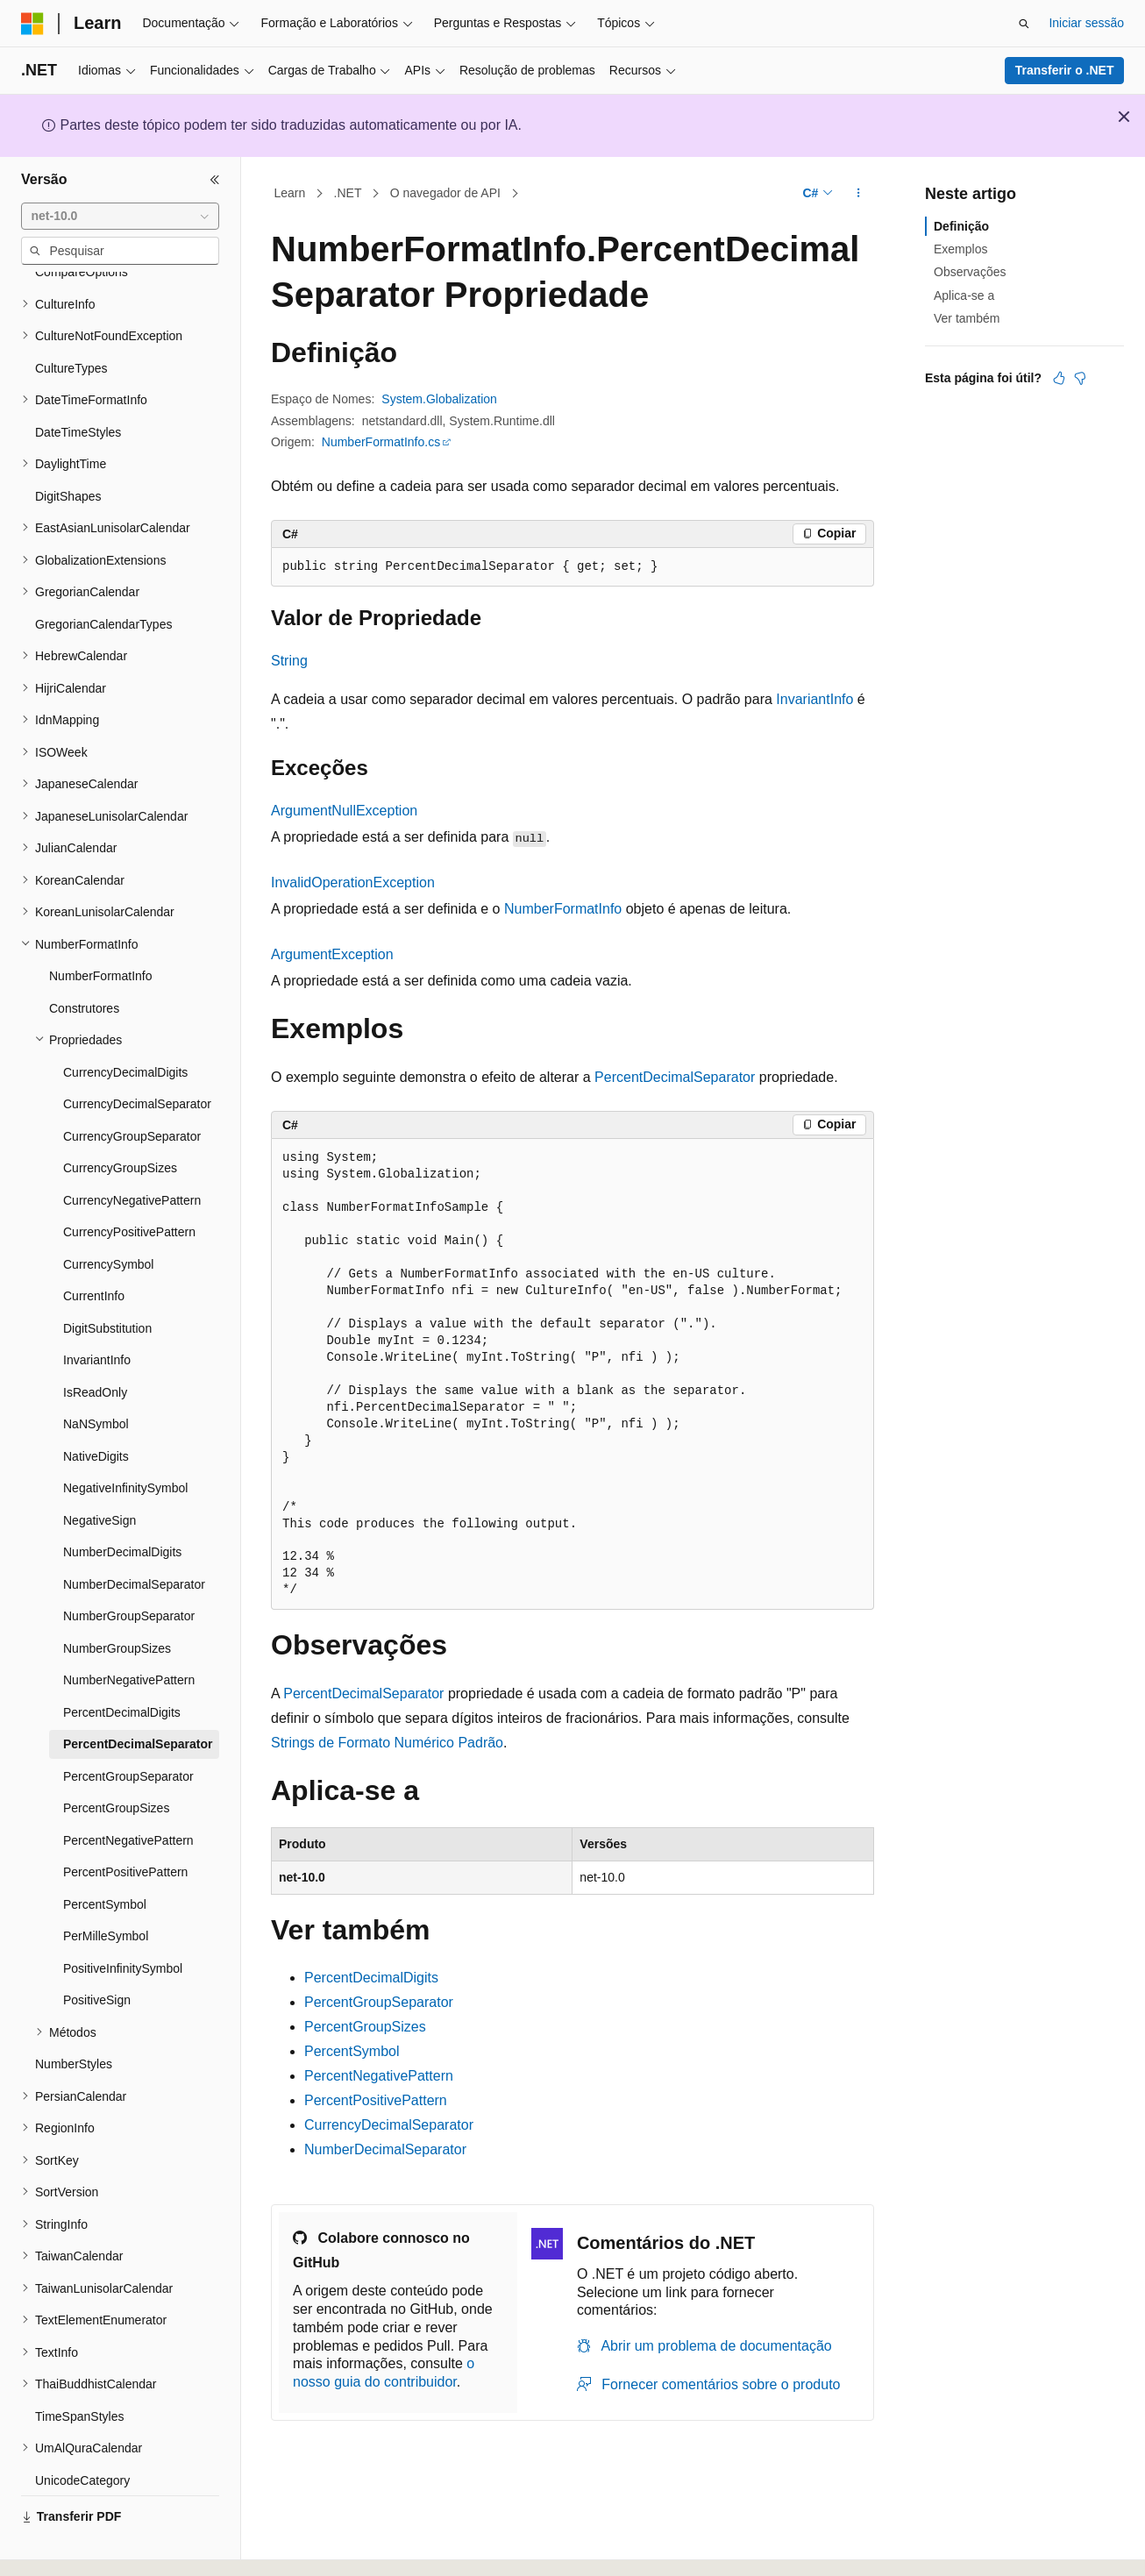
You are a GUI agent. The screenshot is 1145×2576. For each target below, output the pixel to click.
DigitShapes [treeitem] (68, 448)
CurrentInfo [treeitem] (93, 1248)
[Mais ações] (858, 194)
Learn (290, 193)
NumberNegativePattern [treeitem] (129, 1632)
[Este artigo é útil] (1059, 377)
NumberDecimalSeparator (385, 2149)
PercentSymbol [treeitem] (104, 1856)
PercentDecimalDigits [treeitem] (122, 1664)
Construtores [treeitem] (84, 960)
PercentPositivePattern (375, 2100)
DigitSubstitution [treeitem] (107, 1280)
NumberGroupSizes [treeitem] (117, 1600)
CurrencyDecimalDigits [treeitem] (125, 1024)
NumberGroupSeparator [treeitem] (129, 1568)
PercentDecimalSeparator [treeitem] (137, 1696)
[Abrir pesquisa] (1024, 23)
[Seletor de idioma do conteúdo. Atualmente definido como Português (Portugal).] (99, 2547)
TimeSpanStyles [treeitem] (79, 2368)
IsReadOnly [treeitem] (95, 1344)
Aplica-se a (964, 295)
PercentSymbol (352, 2051)
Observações (970, 272)
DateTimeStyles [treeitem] (78, 384)
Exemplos (960, 249)
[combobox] (120, 217)
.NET (348, 193)
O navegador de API (445, 193)
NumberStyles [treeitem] (73, 2016)
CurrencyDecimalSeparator (388, 2124)
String (289, 660)
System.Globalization (439, 399)
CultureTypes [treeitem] (71, 320)
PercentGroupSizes (365, 2026)
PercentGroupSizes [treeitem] (116, 1760)
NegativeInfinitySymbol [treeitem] (125, 1440)
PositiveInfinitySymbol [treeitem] (122, 1920)
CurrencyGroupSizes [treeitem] (120, 1120)
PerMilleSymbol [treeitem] (105, 1888)
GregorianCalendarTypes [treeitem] (103, 576)
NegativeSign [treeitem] (99, 1472)
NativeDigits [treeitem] (96, 1408)
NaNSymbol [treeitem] (96, 1376)
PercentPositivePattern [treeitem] (125, 1824)
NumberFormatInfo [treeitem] (100, 928)
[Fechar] (214, 180)
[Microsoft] (32, 23)
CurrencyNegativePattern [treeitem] (132, 1152)
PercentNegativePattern (378, 2075)
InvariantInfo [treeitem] (97, 1312)
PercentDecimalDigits (371, 1977)
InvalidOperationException (353, 882)
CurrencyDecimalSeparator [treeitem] (137, 1056)
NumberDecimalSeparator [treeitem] (134, 1536)
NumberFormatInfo (563, 908)
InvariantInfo (814, 699)
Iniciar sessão (1086, 23)
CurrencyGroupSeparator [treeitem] (132, 1088)
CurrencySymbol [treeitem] (108, 1216)
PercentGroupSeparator (378, 2002)
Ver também (966, 318)
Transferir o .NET (1064, 70)
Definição (961, 226)
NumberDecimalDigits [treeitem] (122, 1504)
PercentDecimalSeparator (674, 1077)
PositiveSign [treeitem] (97, 1952)
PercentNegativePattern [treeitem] (128, 1792)
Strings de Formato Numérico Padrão (387, 1742)
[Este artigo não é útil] (1080, 377)
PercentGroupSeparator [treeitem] (128, 1728)
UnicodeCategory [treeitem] (82, 2432)
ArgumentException (332, 954)
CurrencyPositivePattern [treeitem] (129, 1184)
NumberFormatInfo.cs (381, 442)
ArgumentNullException (344, 810)
